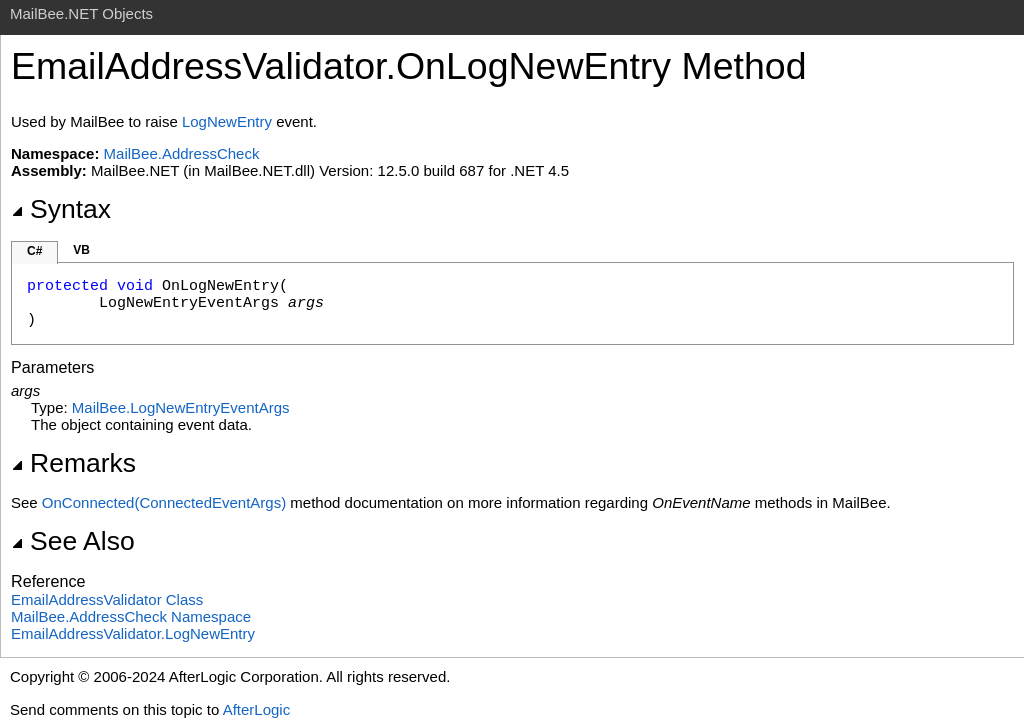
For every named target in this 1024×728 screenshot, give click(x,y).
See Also (73, 541)
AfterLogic (257, 709)
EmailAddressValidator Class (107, 599)
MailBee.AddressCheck (182, 153)
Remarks (73, 463)
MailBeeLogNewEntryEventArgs (181, 407)
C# (34, 251)
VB (81, 250)
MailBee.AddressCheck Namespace (131, 616)
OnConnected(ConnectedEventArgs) (164, 502)
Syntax (61, 209)
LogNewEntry (227, 121)
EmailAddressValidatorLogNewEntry (133, 633)
